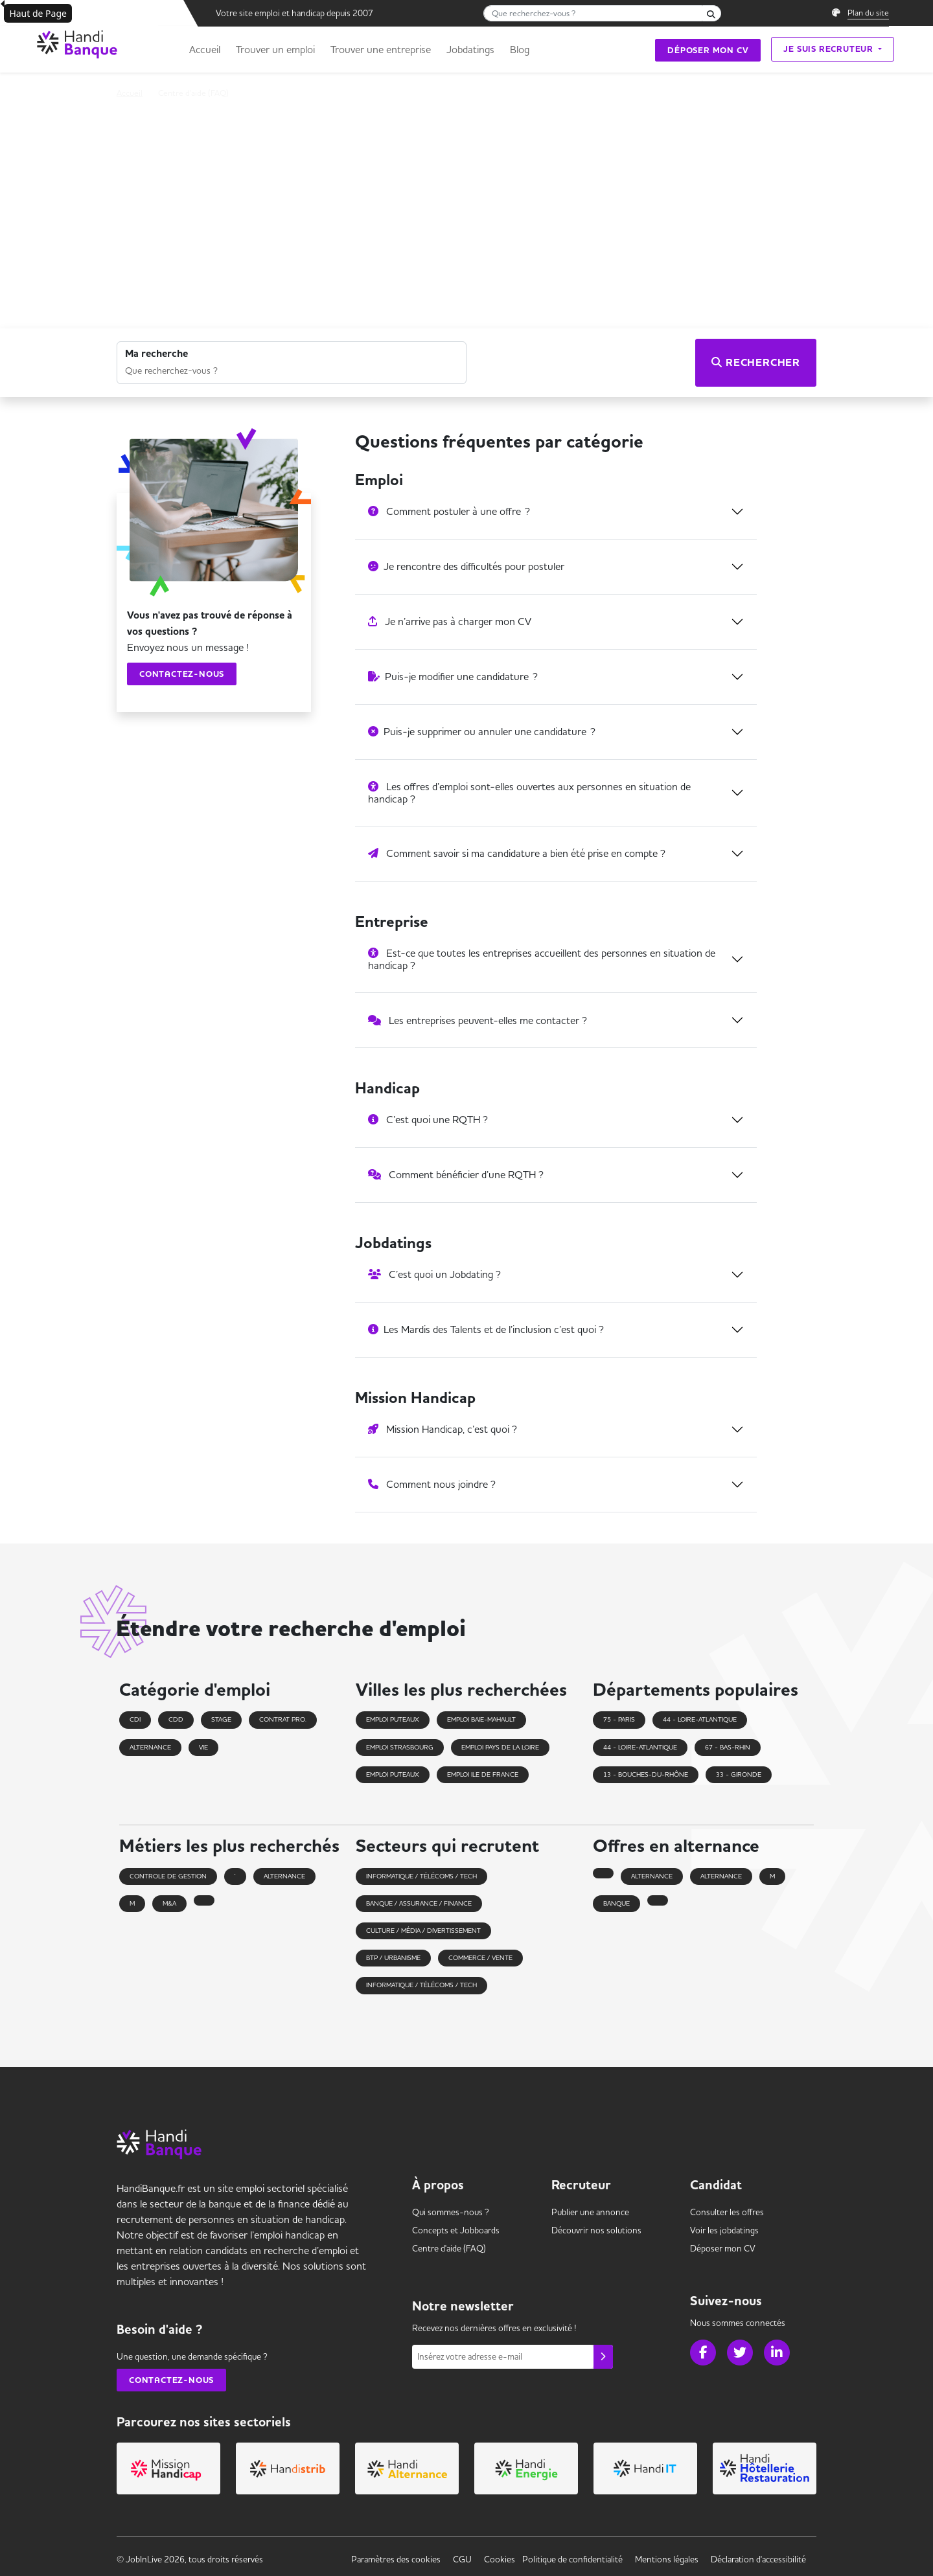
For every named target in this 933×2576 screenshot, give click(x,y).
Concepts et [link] (456, 2230)
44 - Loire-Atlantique (700, 1719)
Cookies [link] (499, 2559)
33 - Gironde (738, 1774)
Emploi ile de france (482, 1774)
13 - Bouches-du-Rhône (645, 1774)
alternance (284, 1876)
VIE (203, 1747)
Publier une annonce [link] (590, 2212)
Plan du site (868, 12)
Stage (221, 1719)
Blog (519, 49)
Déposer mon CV (707, 50)
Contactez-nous (181, 673)
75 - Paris (619, 1719)
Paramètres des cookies (396, 2559)
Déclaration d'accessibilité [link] (758, 2559)
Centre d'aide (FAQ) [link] (449, 2248)
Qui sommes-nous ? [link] (450, 2212)
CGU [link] (462, 2559)
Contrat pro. (282, 1719)
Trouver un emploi (275, 49)
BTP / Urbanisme (393, 1958)
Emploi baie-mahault (481, 1719)
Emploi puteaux (392, 1719)
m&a (169, 1903)
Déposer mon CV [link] (722, 2248)
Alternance (150, 1747)
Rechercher (755, 363)
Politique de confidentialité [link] (572, 2559)
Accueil (204, 49)
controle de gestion (168, 1876)
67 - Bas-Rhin (727, 1747)
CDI (135, 1719)
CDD (175, 1719)
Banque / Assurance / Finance (419, 1903)
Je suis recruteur (829, 48)
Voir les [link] (724, 2230)
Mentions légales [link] (666, 2559)
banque (616, 1903)
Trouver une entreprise (380, 49)
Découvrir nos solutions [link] (596, 2230)
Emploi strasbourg (399, 1747)
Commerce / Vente (480, 1958)
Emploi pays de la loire (500, 1747)
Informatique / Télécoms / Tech (421, 1876)
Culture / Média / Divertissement (423, 1930)
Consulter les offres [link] (727, 2212)
